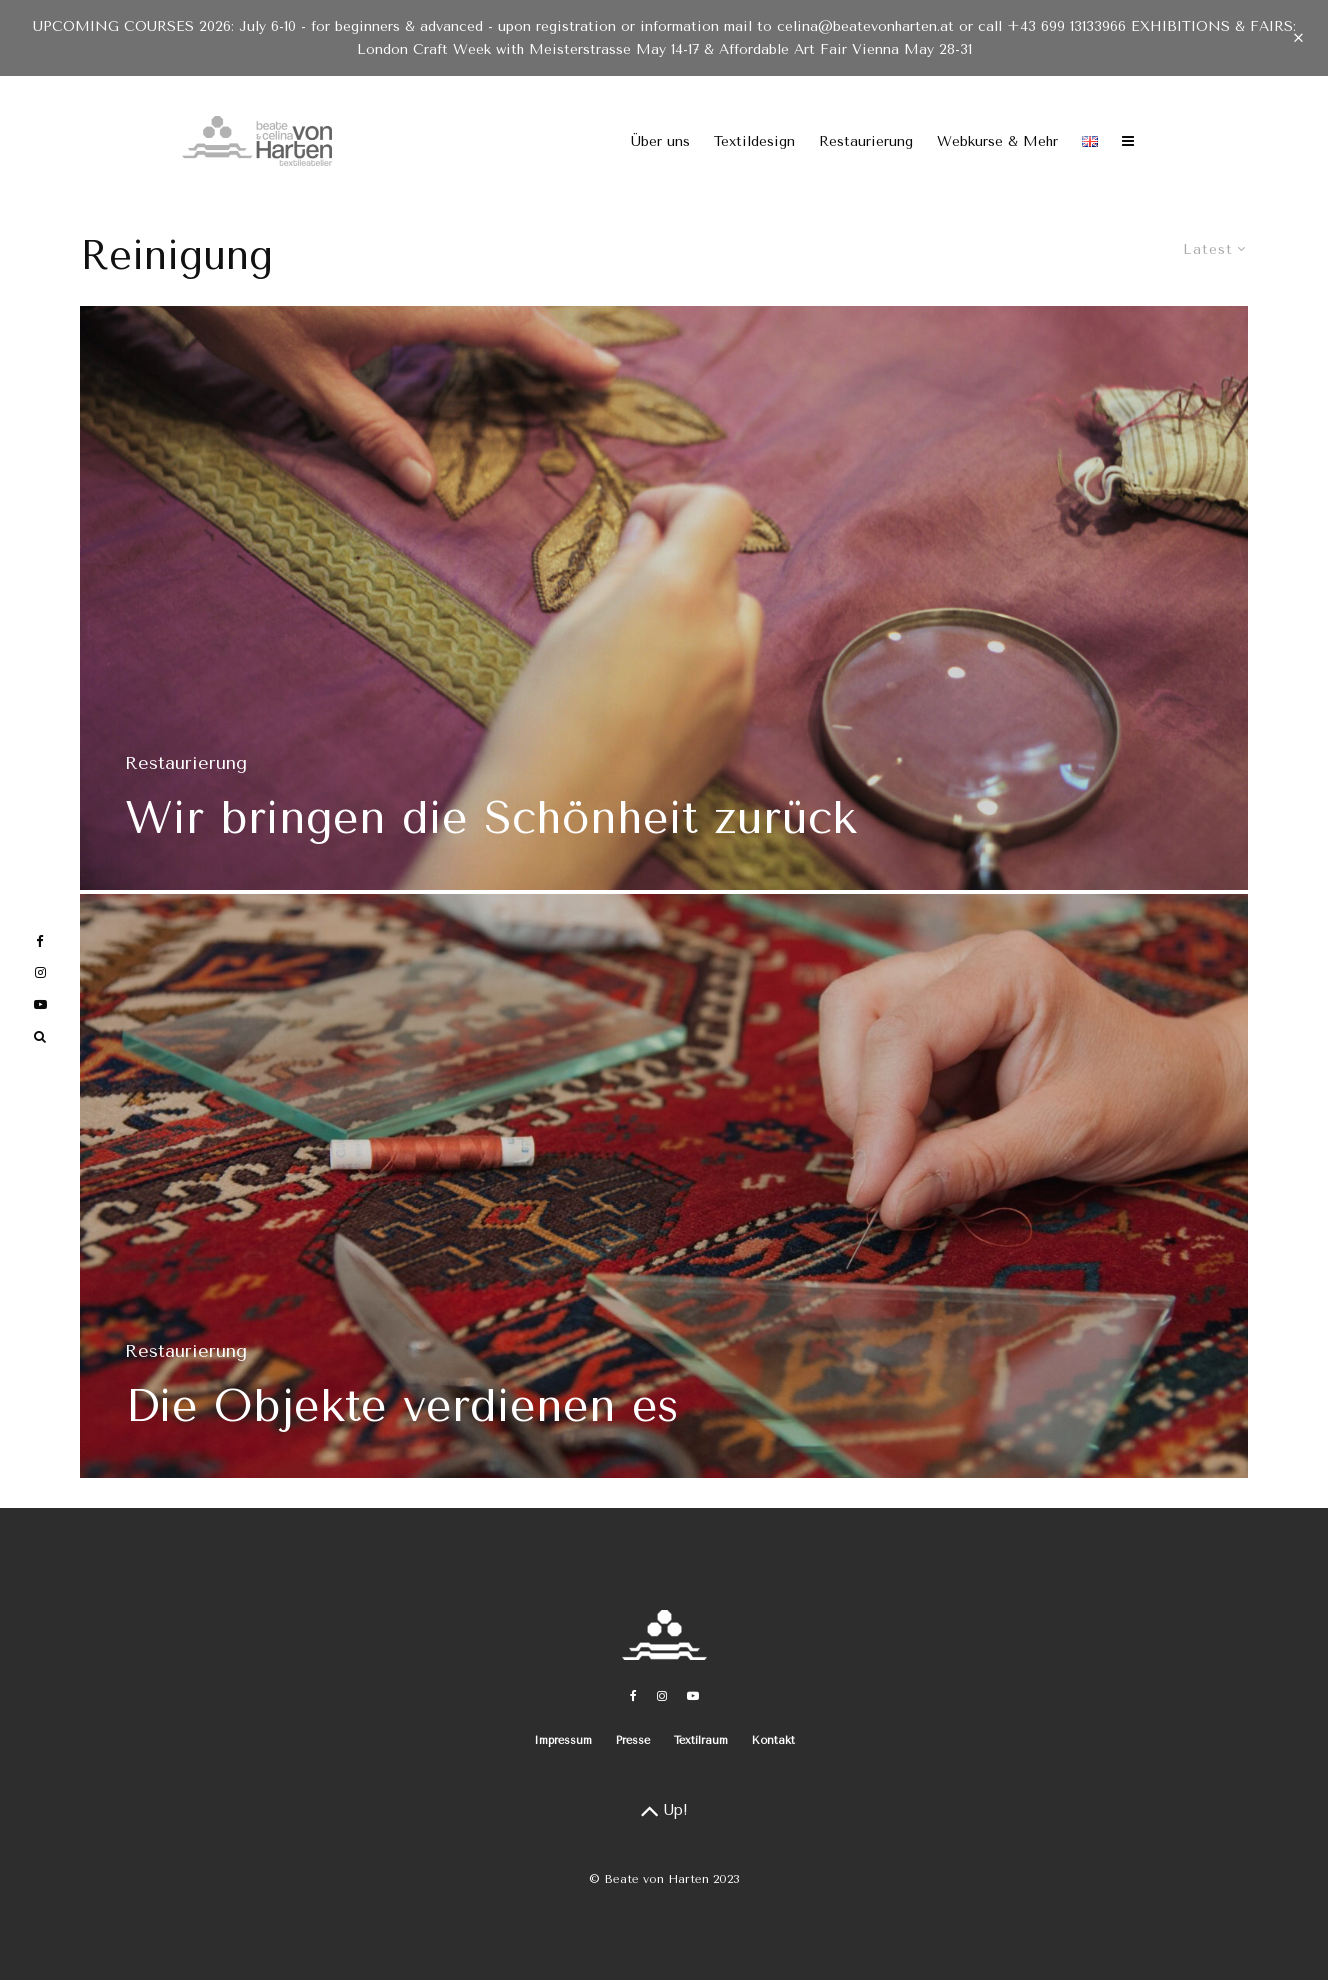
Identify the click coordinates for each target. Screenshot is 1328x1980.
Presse (633, 1740)
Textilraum (701, 1740)
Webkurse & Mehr (997, 141)
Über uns (660, 141)
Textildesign (754, 141)
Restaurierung (866, 141)
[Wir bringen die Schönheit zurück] (664, 598)
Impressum (563, 1740)
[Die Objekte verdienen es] (664, 1192)
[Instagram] (662, 1696)
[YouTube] (693, 1696)
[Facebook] (633, 1696)
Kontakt (773, 1740)
